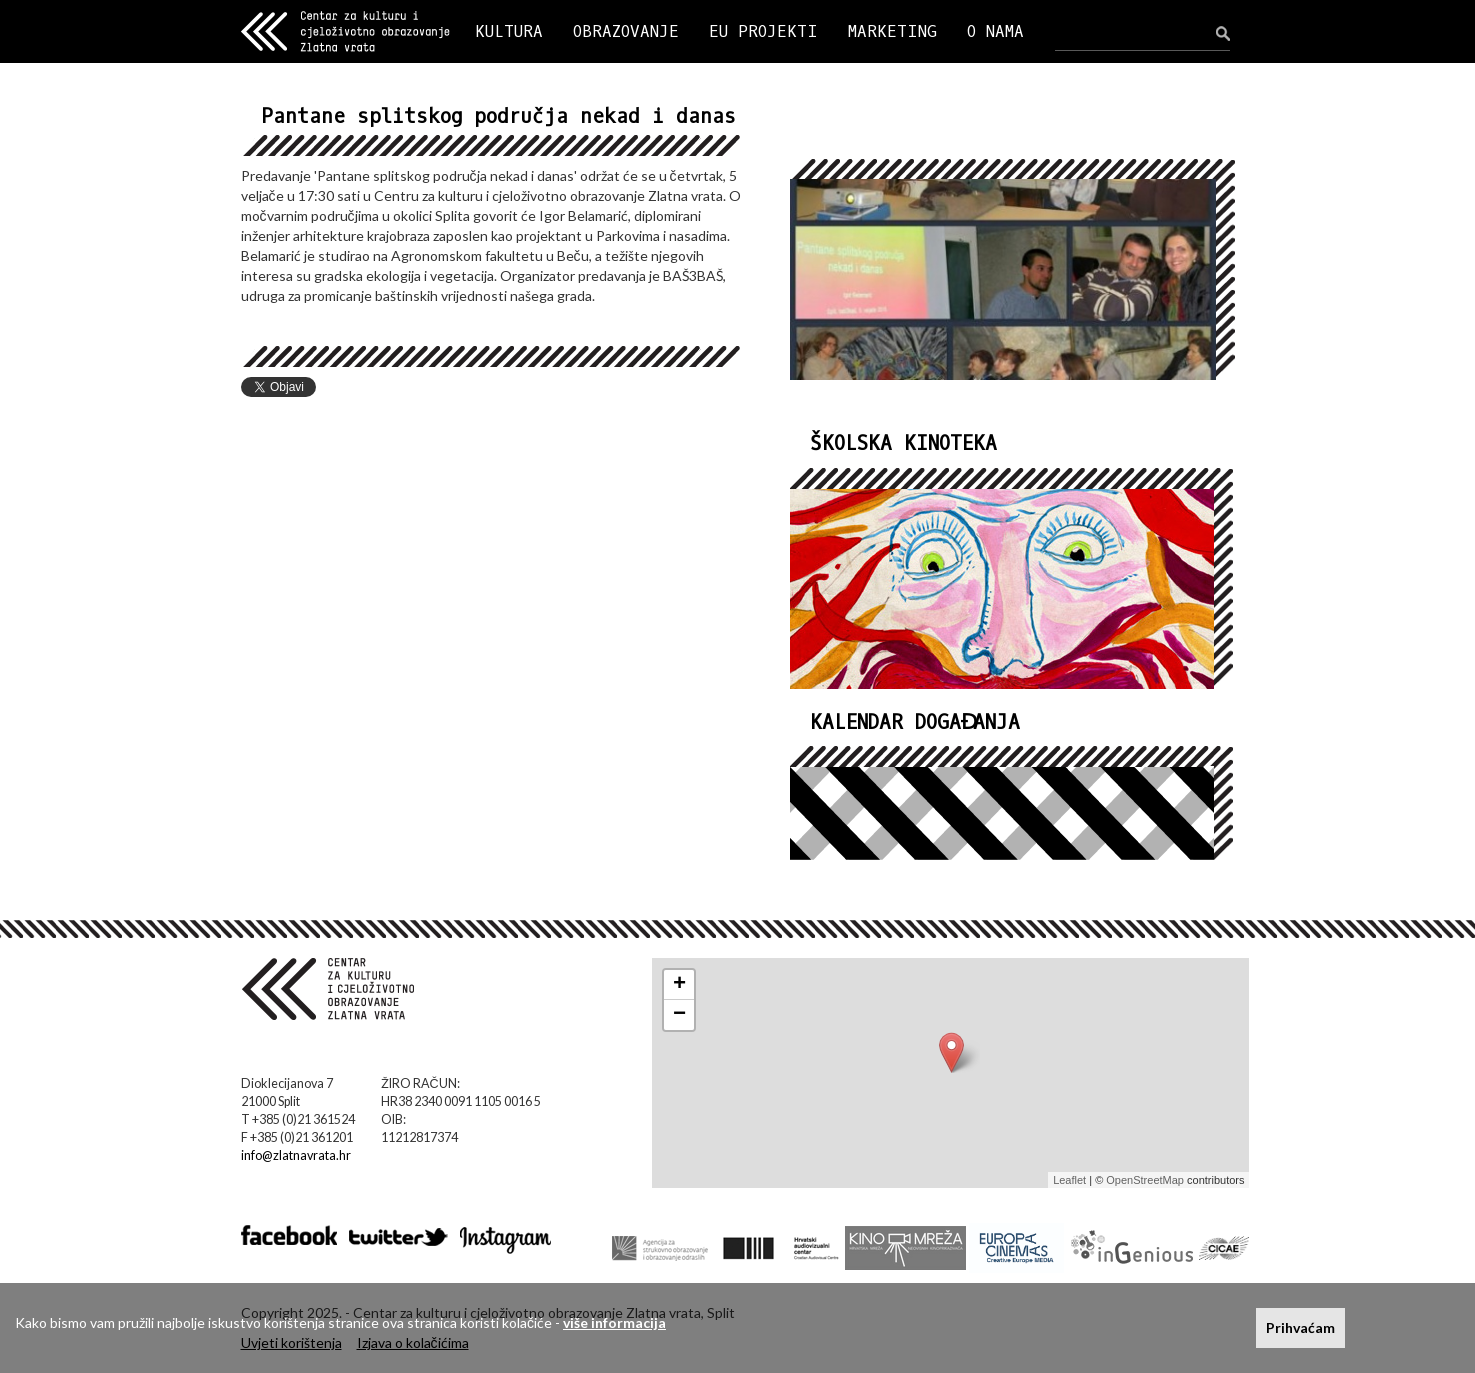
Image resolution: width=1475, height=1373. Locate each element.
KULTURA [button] (509, 31)
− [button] (679, 1015)
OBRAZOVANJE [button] (626, 31)
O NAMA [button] (995, 31)
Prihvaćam (1300, 1327)
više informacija (614, 1322)
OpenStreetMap (1145, 1180)
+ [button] (679, 985)
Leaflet (1069, 1180)
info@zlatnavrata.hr (296, 1155)
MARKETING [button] (892, 31)
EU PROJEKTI (763, 31)
